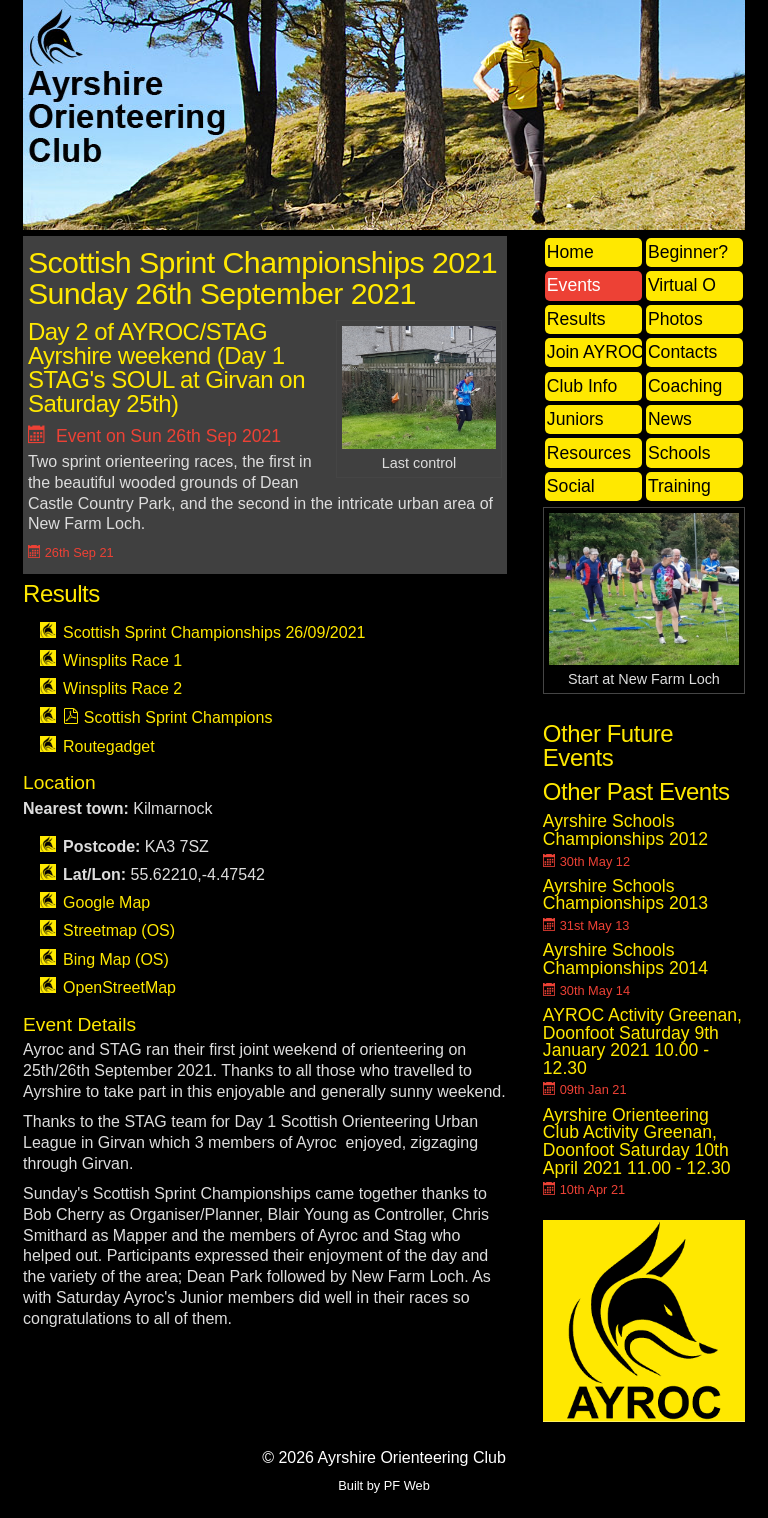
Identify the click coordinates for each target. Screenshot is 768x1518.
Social (571, 486)
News (670, 419)
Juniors (575, 419)
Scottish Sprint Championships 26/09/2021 (214, 632)
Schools (679, 453)
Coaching (685, 386)
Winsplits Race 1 (122, 660)
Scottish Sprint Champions (178, 717)
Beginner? (688, 252)
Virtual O (682, 285)
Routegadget (109, 746)
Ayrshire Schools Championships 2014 (625, 959)
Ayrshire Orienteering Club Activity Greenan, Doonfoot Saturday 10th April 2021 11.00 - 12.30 (637, 1141)
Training (679, 486)
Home (570, 252)
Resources (589, 453)
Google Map (106, 902)
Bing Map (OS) (116, 959)
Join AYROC (594, 352)
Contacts (682, 352)
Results (576, 319)
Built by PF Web (384, 1485)
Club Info (582, 386)
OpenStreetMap (119, 987)
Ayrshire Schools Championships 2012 (625, 830)
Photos (675, 319)
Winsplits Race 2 (122, 688)
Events (574, 285)
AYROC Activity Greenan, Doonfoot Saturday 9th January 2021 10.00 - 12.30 (642, 1041)
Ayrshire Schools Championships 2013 (625, 895)
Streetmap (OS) (119, 930)
